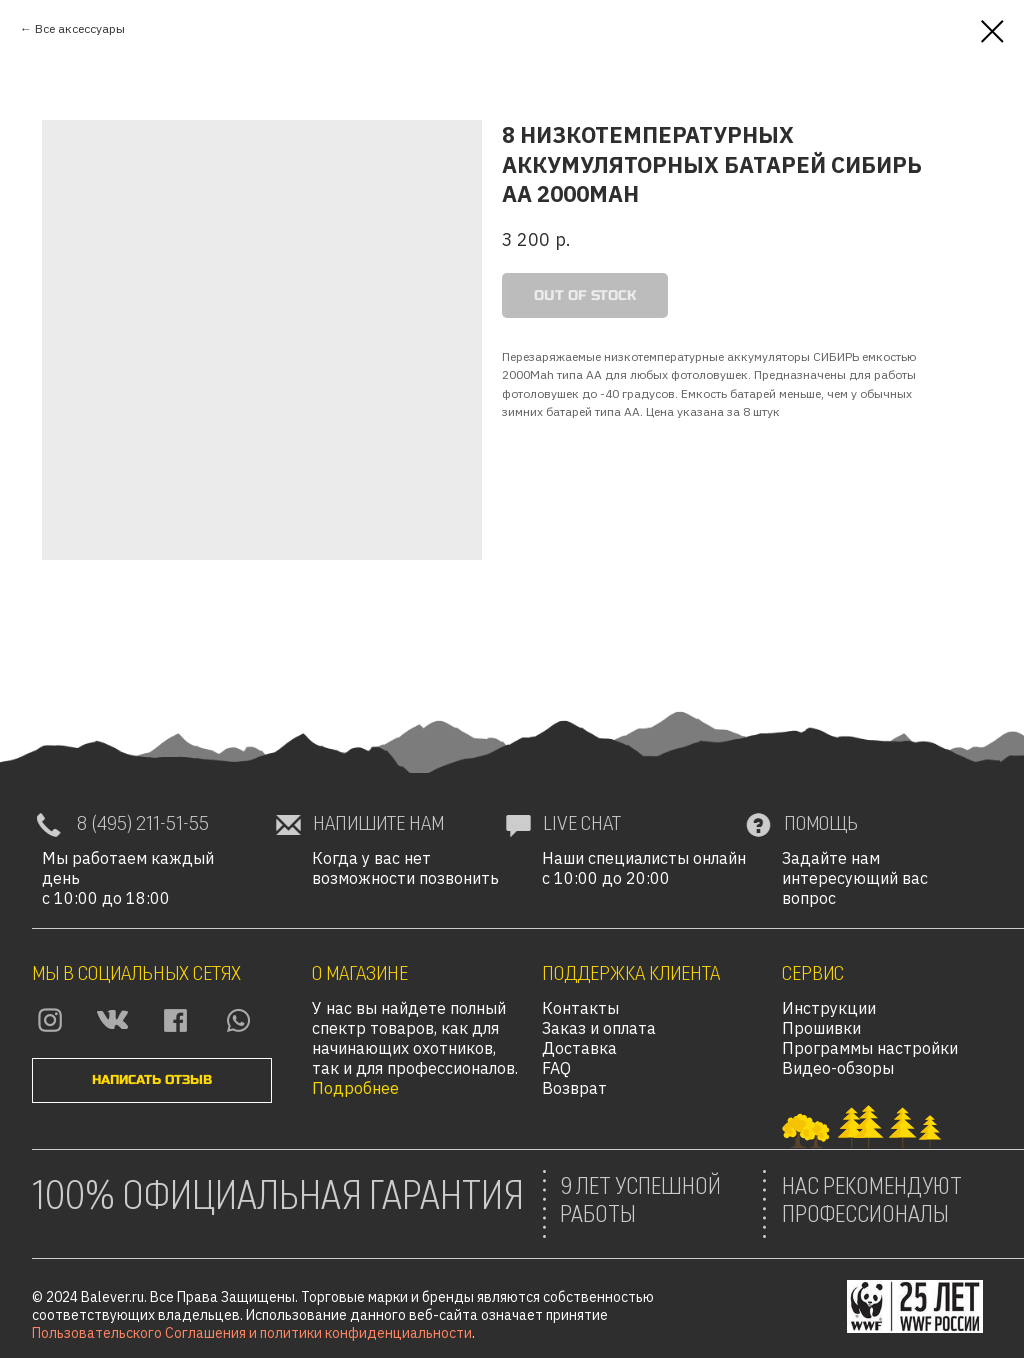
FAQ (556, 1068)
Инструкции (829, 1008)
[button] (152, 1080)
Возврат (574, 1088)
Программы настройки (870, 1048)
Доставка (579, 1048)
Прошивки (821, 1028)
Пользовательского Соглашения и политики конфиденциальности (252, 1333)
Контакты (580, 1008)
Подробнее (355, 1088)
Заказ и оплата (599, 1028)
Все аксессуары (80, 28)
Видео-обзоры (838, 1068)
